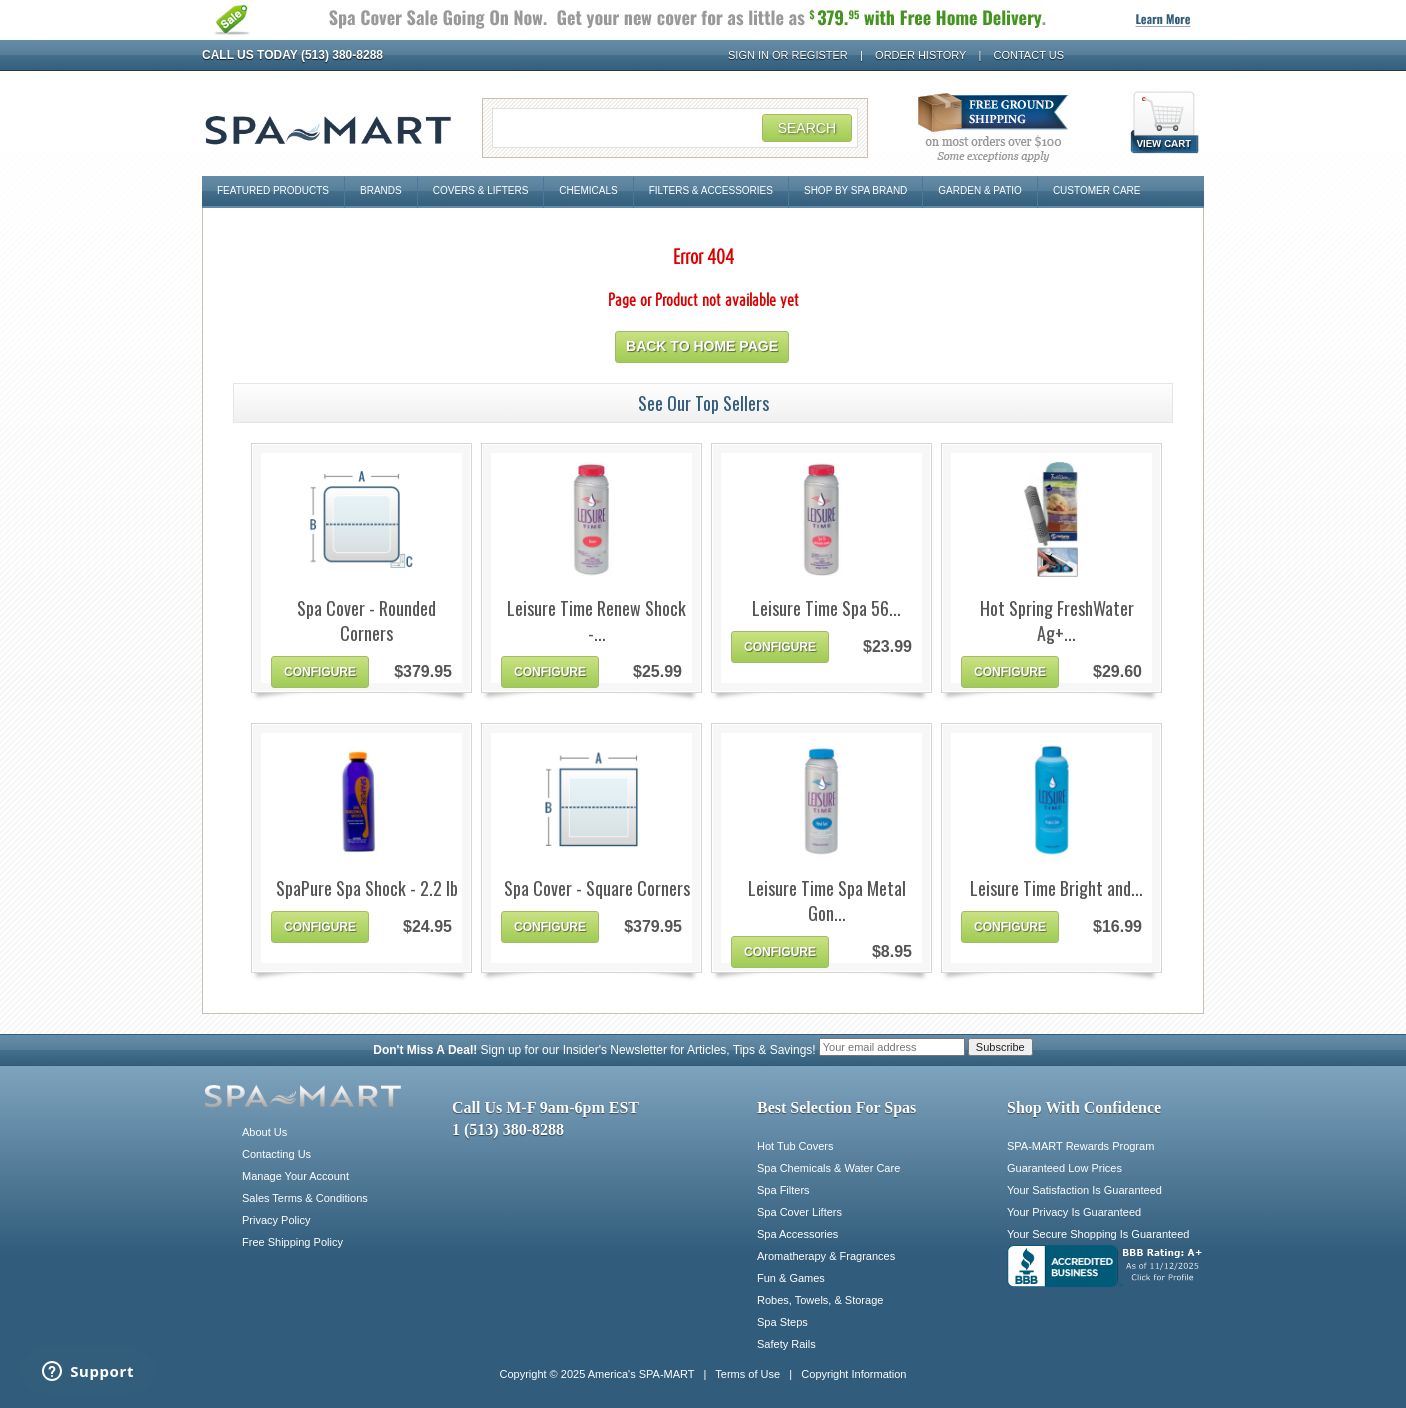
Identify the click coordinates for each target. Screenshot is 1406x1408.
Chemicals (588, 190)
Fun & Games (791, 1278)
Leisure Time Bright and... (1056, 888)
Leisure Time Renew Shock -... (596, 621)
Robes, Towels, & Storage (820, 1300)
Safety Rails (786, 1344)
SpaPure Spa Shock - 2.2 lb (367, 888)
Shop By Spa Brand (855, 190)
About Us (264, 1132)
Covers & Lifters (481, 190)
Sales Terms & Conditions (305, 1198)
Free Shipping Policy (292, 1242)
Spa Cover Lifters (799, 1212)
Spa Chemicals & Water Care (828, 1168)
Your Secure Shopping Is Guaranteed (1098, 1234)
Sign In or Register (788, 55)
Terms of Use (747, 1374)
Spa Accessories (797, 1234)
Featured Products (273, 190)
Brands (381, 190)
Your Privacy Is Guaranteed (1074, 1212)
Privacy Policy (276, 1220)
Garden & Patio (980, 190)
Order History (920, 55)
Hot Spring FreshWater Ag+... (1057, 621)
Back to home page (702, 346)
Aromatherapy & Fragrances (826, 1256)
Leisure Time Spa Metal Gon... (827, 901)
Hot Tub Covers (795, 1146)
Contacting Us (276, 1154)
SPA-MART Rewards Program (1080, 1146)
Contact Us (1029, 55)
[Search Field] (675, 128)
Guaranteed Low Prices (1064, 1168)
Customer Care (1097, 190)
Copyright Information (853, 1374)
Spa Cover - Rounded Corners (366, 621)
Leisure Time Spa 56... (826, 608)
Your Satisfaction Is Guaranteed (1084, 1190)
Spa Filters (783, 1190)
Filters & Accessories (711, 190)
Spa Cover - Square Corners (597, 888)
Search (807, 128)
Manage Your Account (295, 1176)
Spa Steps (782, 1322)
